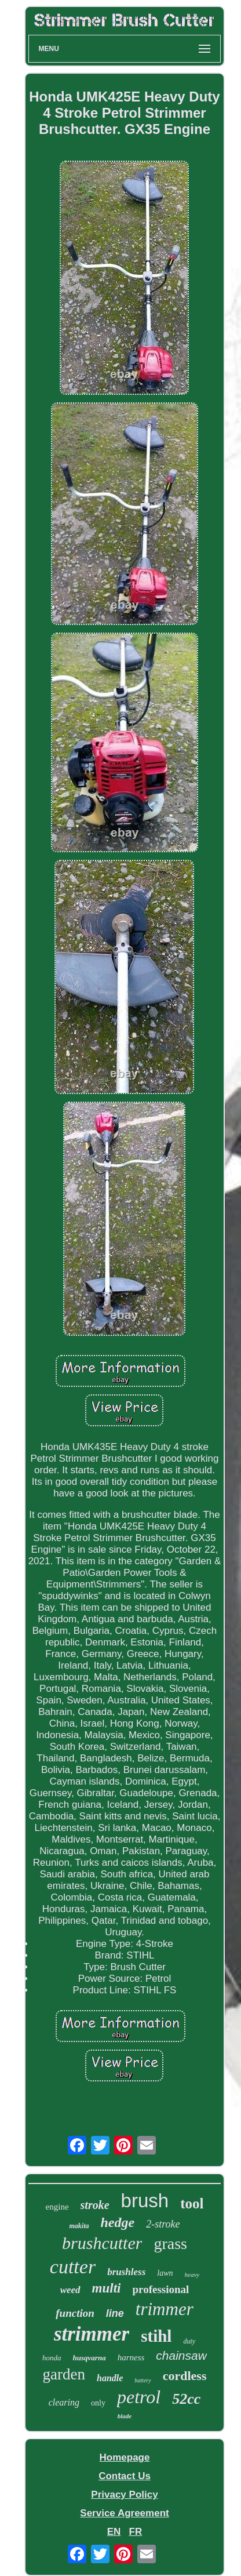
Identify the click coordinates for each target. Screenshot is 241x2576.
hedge (118, 2222)
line (115, 2313)
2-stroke (163, 2224)
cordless (185, 2375)
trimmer (164, 2309)
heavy (192, 2274)
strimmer (91, 2334)
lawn (165, 2273)
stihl (156, 2336)
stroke (95, 2205)
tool (191, 2203)
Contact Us (124, 2475)
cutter (73, 2266)
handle (110, 2378)
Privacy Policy (124, 2494)
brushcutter (102, 2242)
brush (145, 2200)
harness (131, 2357)
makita (79, 2226)
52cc (186, 2398)
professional (160, 2289)
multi (106, 2288)
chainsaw (181, 2355)
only (98, 2403)
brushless (126, 2271)
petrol (138, 2396)
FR (136, 2531)
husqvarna (89, 2357)
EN (114, 2531)
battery (142, 2380)
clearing (64, 2402)
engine (57, 2206)
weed (70, 2289)
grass (170, 2243)
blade (125, 2415)
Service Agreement (124, 2513)
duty (189, 2341)
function (75, 2313)
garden (64, 2374)
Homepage (125, 2457)
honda (51, 2357)
